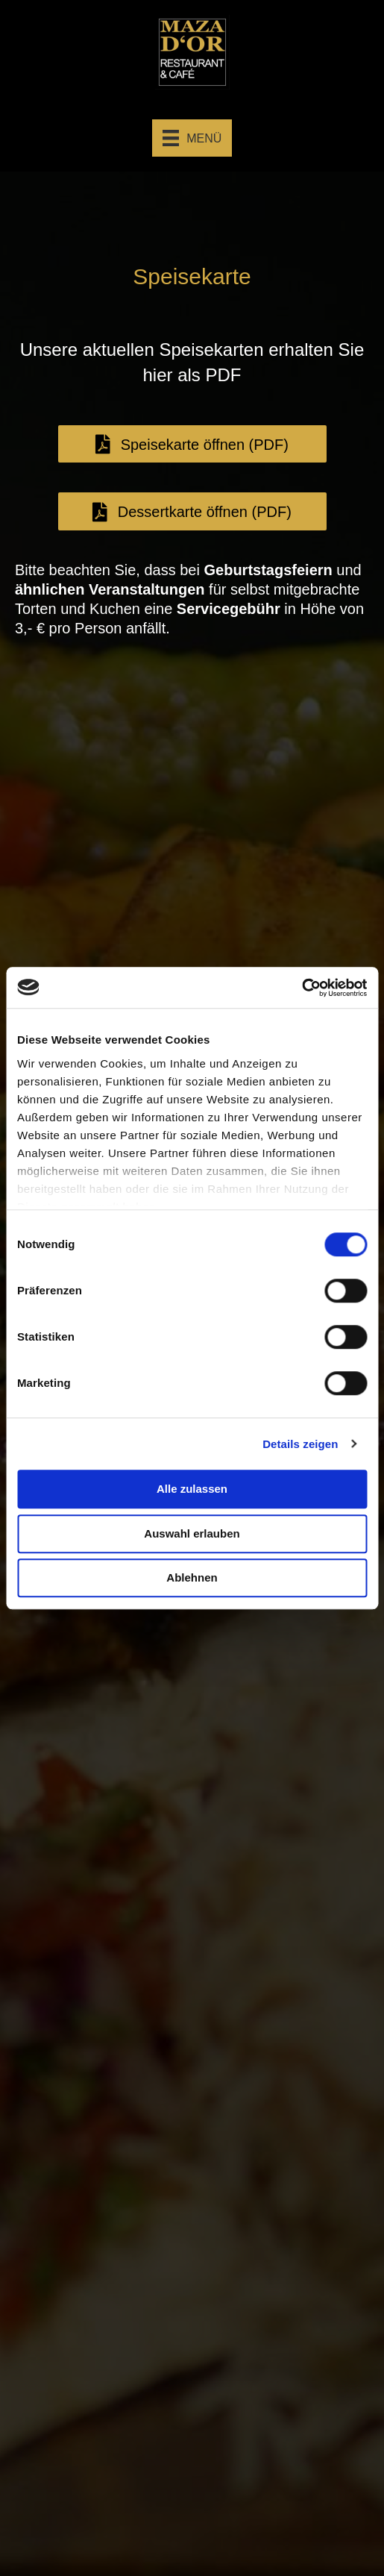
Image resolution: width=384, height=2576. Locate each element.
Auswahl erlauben (191, 1533)
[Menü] (192, 138)
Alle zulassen (192, 1488)
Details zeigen (300, 1444)
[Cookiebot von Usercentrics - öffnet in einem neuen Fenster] (301, 987)
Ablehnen (191, 1577)
